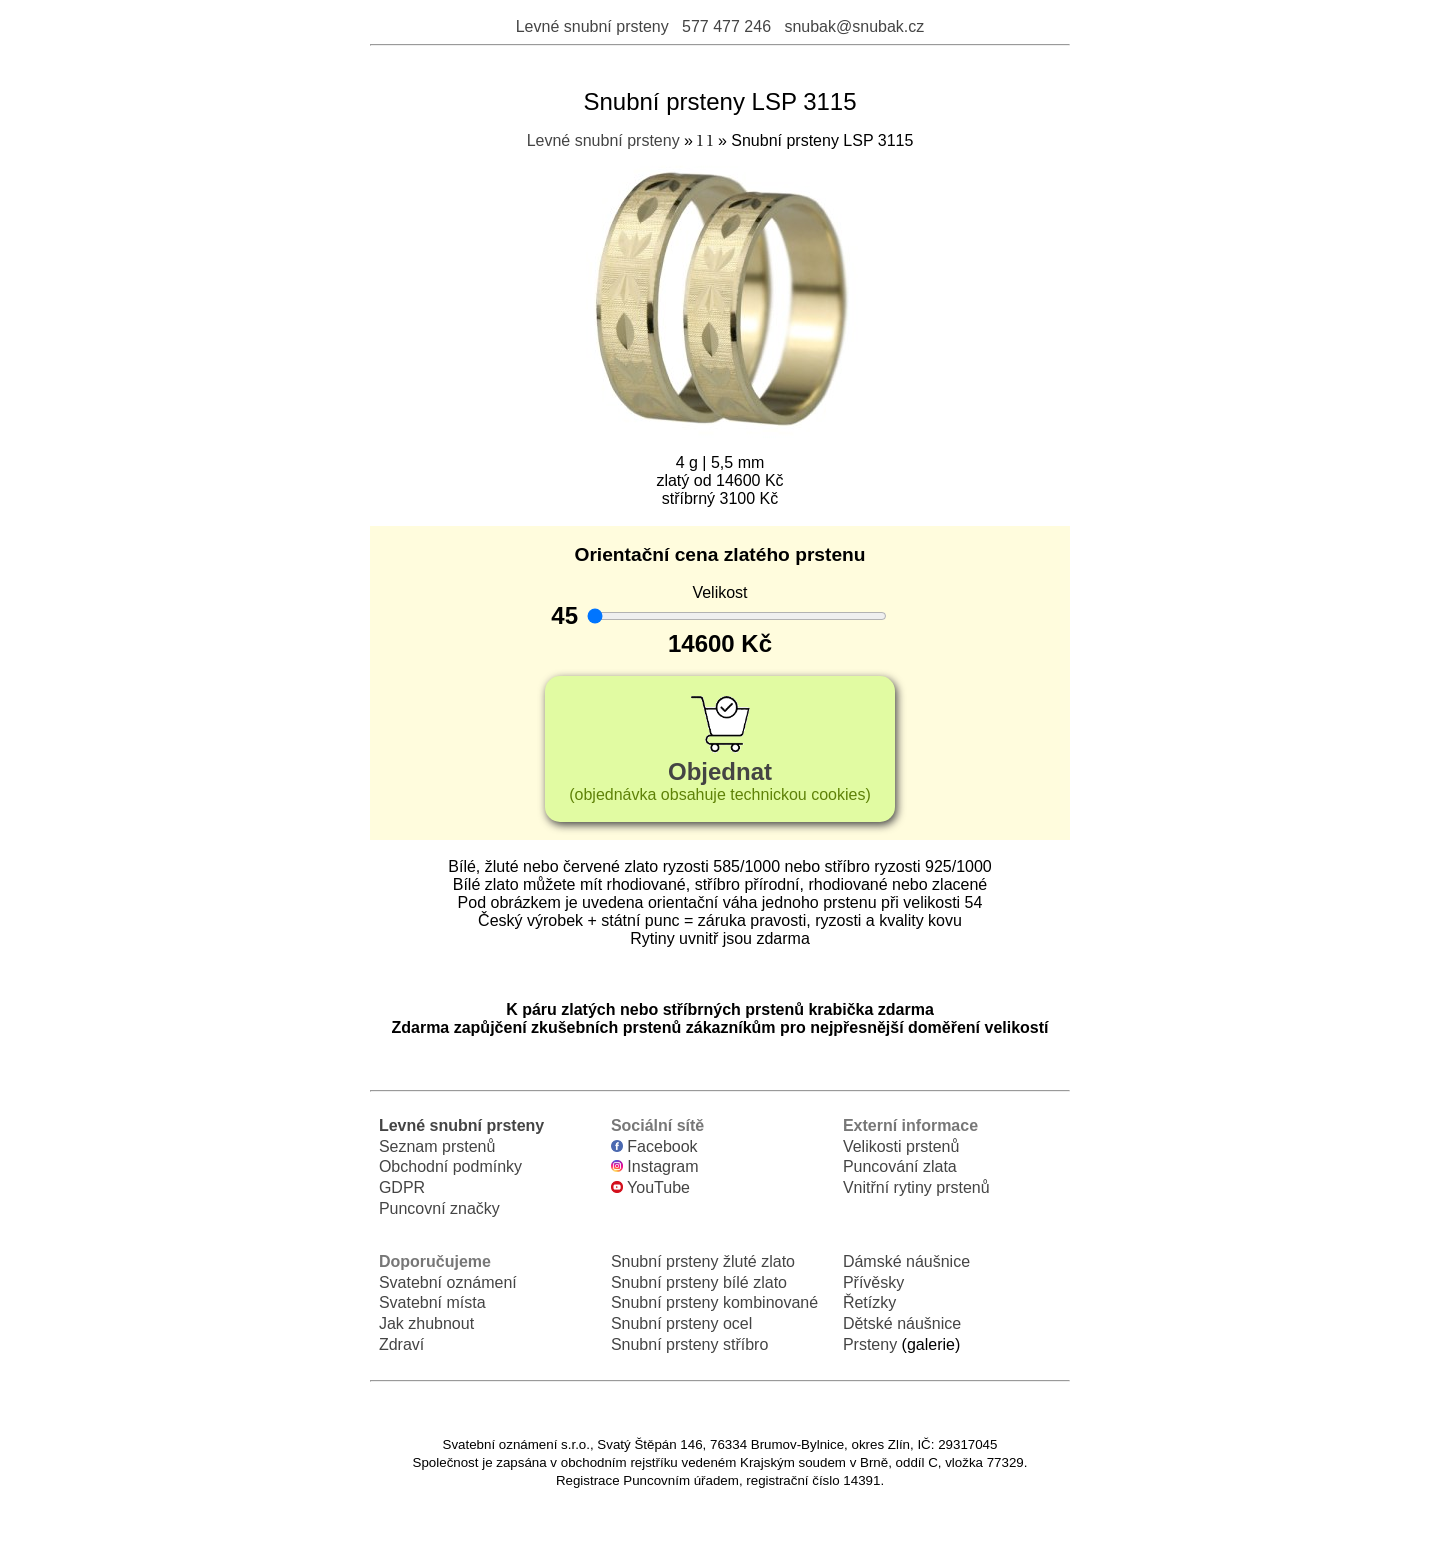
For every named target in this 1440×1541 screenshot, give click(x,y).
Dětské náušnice (902, 1323)
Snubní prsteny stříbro (689, 1344)
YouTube (650, 1187)
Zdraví (401, 1344)
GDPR (402, 1187)
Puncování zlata (900, 1166)
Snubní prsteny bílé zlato (699, 1282)
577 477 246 (726, 26)
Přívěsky (873, 1282)
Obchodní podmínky (450, 1166)
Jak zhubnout (426, 1323)
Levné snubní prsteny (592, 26)
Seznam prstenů (437, 1146)
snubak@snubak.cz (854, 26)
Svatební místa (432, 1302)
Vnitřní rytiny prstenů (916, 1187)
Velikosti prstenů (901, 1146)
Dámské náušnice (906, 1261)
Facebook (654, 1146)
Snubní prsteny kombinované (714, 1302)
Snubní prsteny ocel (681, 1323)
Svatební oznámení (448, 1282)
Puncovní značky (439, 1208)
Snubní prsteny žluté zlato (703, 1261)
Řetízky (869, 1302)
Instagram (655, 1166)
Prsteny (870, 1344)
